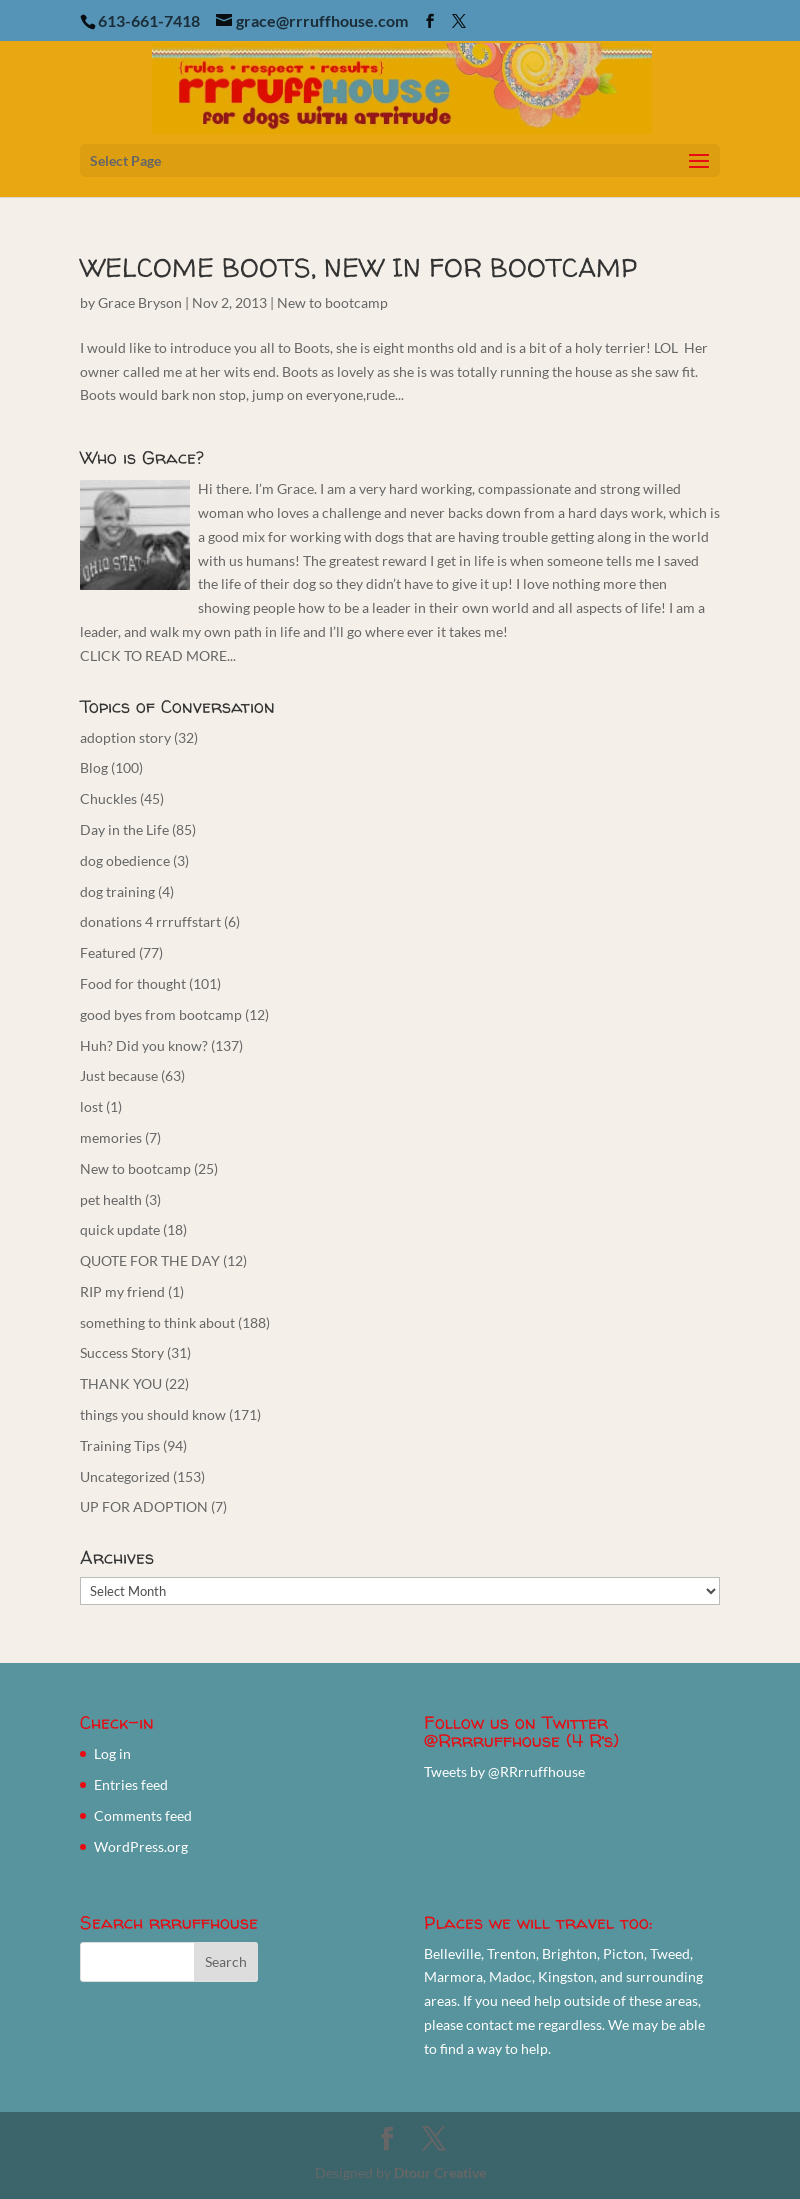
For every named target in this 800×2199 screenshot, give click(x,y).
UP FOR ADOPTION (144, 1506)
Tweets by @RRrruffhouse (504, 1771)
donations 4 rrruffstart (150, 921)
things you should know (153, 1414)
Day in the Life (124, 829)
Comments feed (143, 1815)
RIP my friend (122, 1291)
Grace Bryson (140, 302)
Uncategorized (125, 1476)
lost (91, 1106)
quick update (120, 1229)
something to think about (157, 1322)
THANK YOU (121, 1383)
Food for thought (133, 983)
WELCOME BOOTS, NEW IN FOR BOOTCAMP (359, 267)
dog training (117, 891)
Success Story (122, 1352)
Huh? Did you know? (144, 1045)
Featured (108, 952)
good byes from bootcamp (161, 1014)
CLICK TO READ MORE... (158, 655)
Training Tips (120, 1445)
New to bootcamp (332, 302)
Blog (94, 767)
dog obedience (125, 860)
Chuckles (108, 798)
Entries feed (131, 1784)
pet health (111, 1199)
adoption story (125, 737)
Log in (112, 1753)
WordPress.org (141, 1846)
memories (111, 1137)
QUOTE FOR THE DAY (150, 1260)
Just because (119, 1075)
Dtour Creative (440, 2172)
